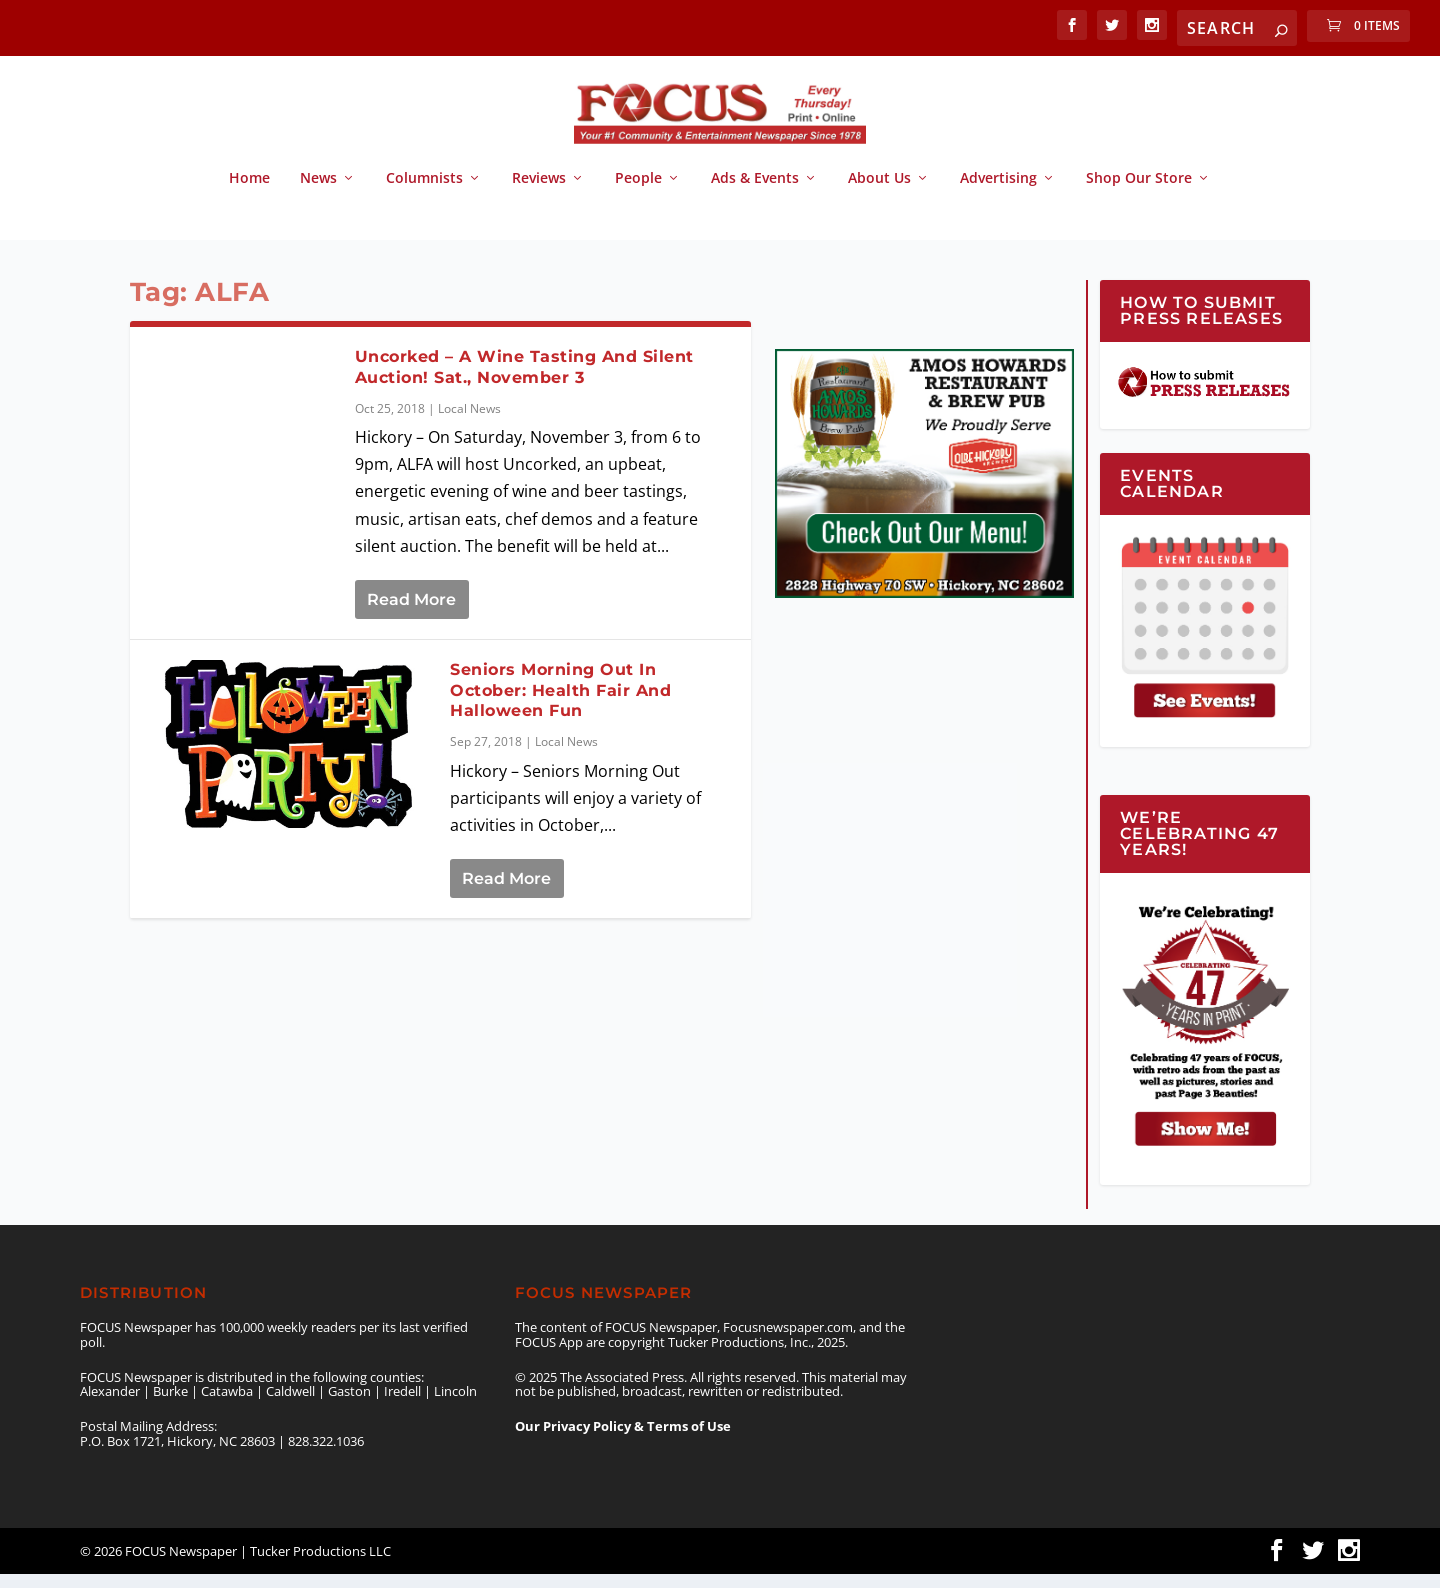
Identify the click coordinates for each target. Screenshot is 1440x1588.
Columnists (424, 192)
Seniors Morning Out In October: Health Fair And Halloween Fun (560, 704)
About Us (879, 192)
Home (249, 192)
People (638, 192)
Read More (411, 613)
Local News (469, 422)
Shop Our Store (1139, 192)
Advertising (998, 192)
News (318, 192)
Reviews (539, 192)
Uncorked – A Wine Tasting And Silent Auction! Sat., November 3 (524, 381)
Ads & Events (755, 192)
